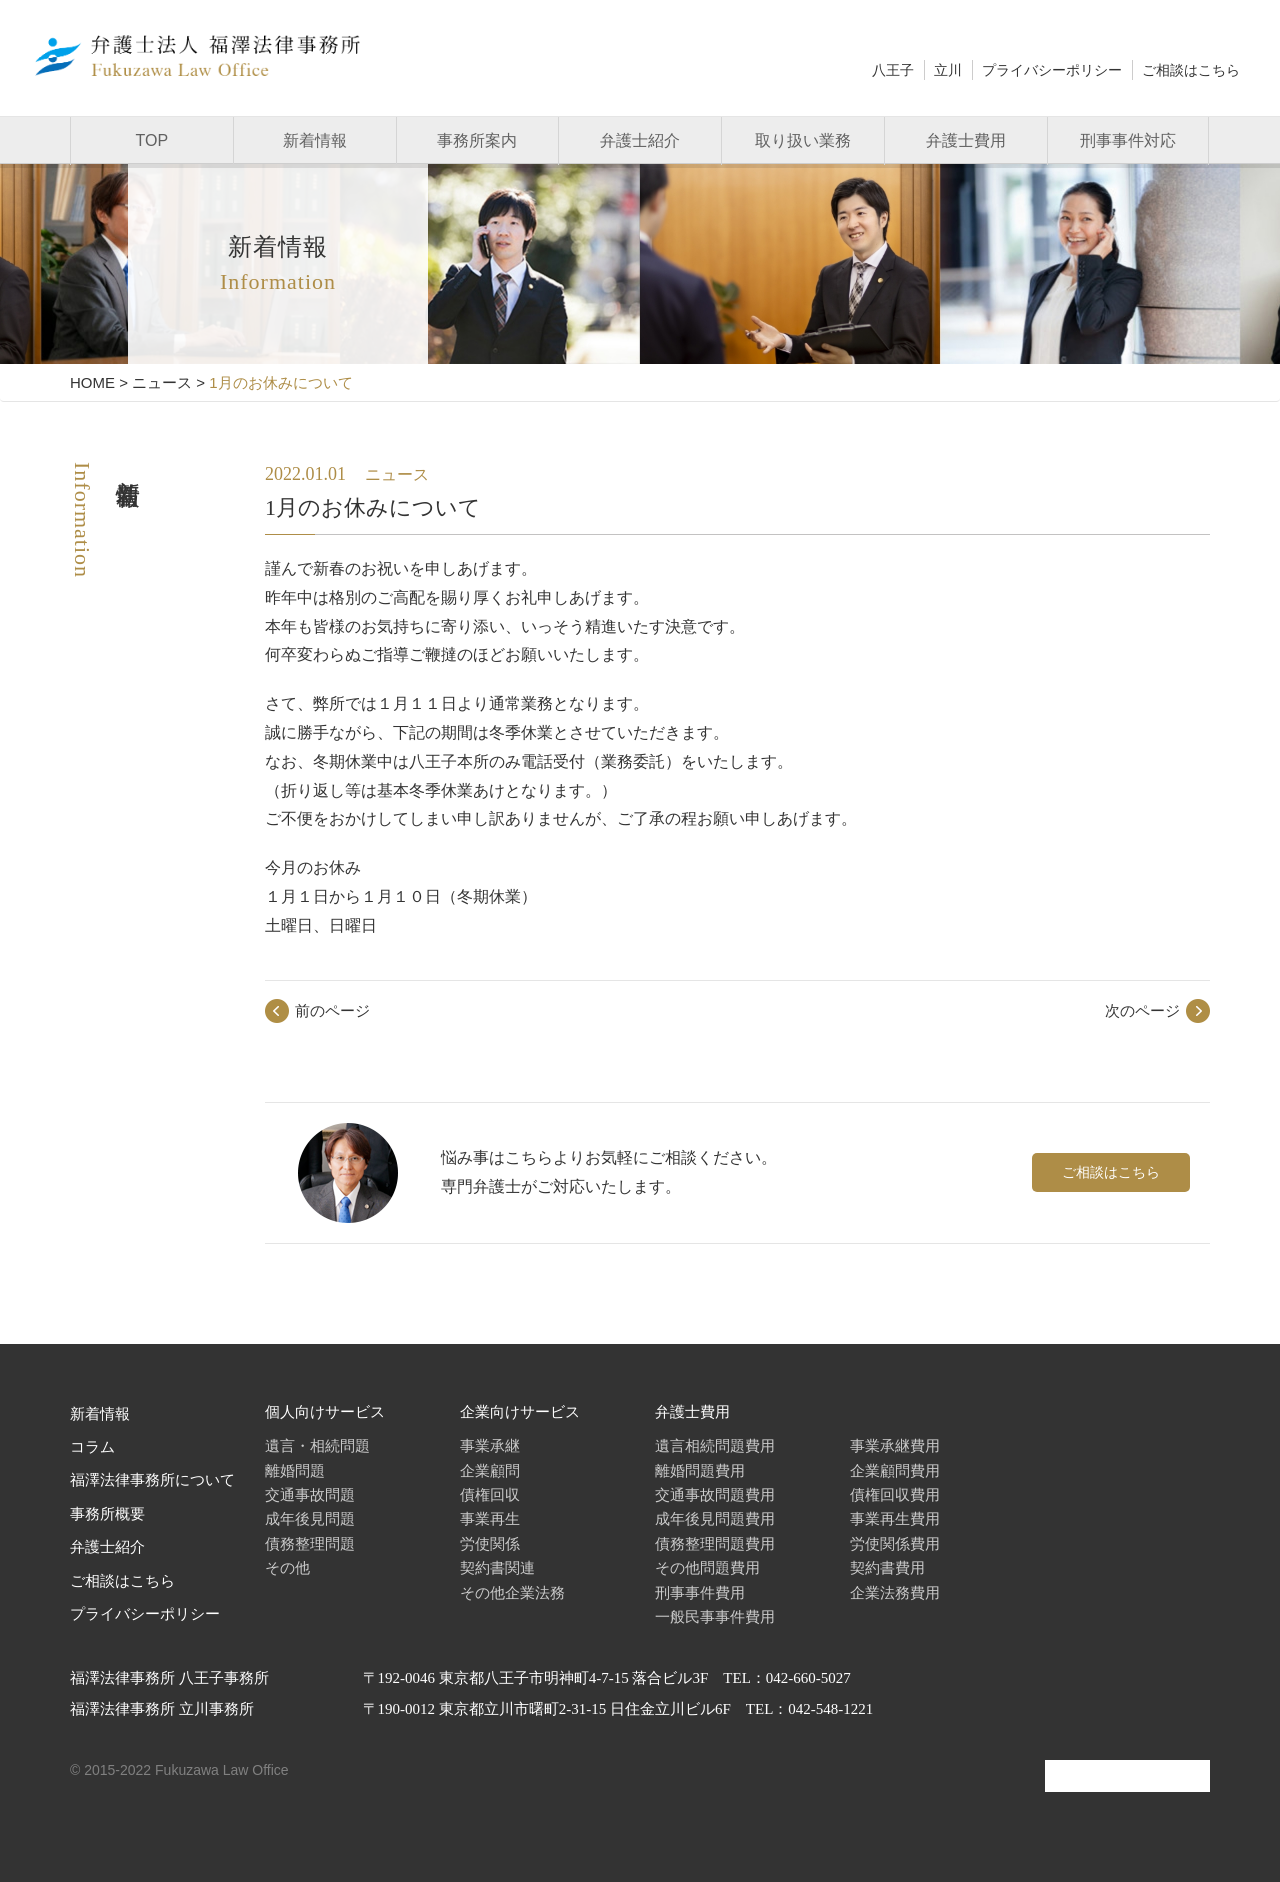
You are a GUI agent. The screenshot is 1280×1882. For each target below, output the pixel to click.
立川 (948, 70)
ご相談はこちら (1191, 70)
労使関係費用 (895, 1543)
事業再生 (490, 1518)
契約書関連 (497, 1567)
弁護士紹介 (640, 140)
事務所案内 (477, 140)
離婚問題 (295, 1470)
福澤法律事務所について (152, 1480)
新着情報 (315, 140)
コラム (92, 1447)
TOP (152, 140)
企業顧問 (490, 1470)
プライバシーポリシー (1052, 70)
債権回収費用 (895, 1494)
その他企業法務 (512, 1592)
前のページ (332, 1010)
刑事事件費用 (700, 1592)
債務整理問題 (310, 1543)
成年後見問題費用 (715, 1518)
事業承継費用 (895, 1445)
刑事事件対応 (1128, 140)
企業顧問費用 (895, 1470)
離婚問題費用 (700, 1470)
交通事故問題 (310, 1494)
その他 (287, 1567)
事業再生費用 (895, 1518)
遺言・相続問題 (317, 1445)
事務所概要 (107, 1514)
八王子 (893, 70)
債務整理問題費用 (715, 1543)
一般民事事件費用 (715, 1616)
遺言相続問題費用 (715, 1445)
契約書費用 (887, 1567)
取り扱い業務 (803, 140)
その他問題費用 (707, 1567)
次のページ (1142, 1010)
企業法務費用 (895, 1592)
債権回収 (490, 1494)
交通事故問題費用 (715, 1494)
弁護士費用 (966, 140)
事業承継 (490, 1445)
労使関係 (490, 1543)
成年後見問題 (310, 1518)
